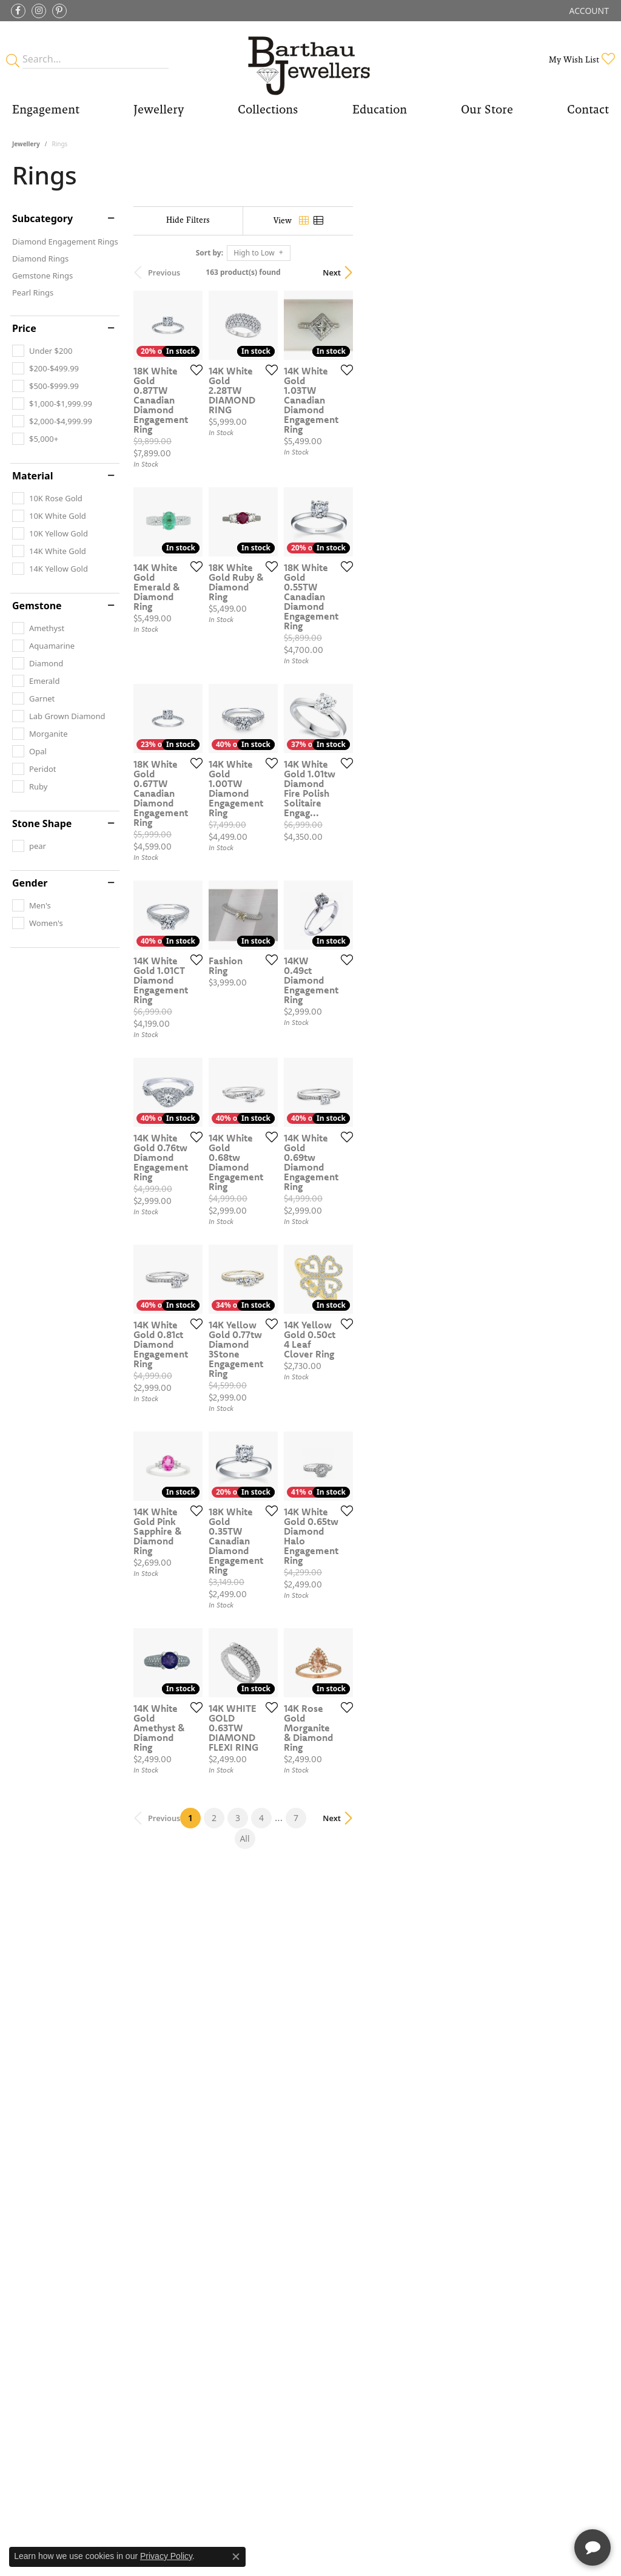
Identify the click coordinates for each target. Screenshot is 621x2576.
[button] (588, 10)
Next (588, 272)
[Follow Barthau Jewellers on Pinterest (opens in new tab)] (59, 11)
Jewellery (158, 109)
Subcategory (42, 218)
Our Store (487, 109)
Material (32, 476)
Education (379, 109)
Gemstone (37, 605)
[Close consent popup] (236, 2556)
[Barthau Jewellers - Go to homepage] (310, 59)
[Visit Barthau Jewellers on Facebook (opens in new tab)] (18, 11)
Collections (268, 109)
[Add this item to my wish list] (278, 454)
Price (24, 328)
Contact (588, 109)
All (435, 2134)
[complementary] (533, 2509)
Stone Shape (42, 823)
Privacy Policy (166, 2556)
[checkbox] (42, 350)
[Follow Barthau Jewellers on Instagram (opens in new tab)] (39, 11)
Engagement (45, 109)
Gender (29, 883)
